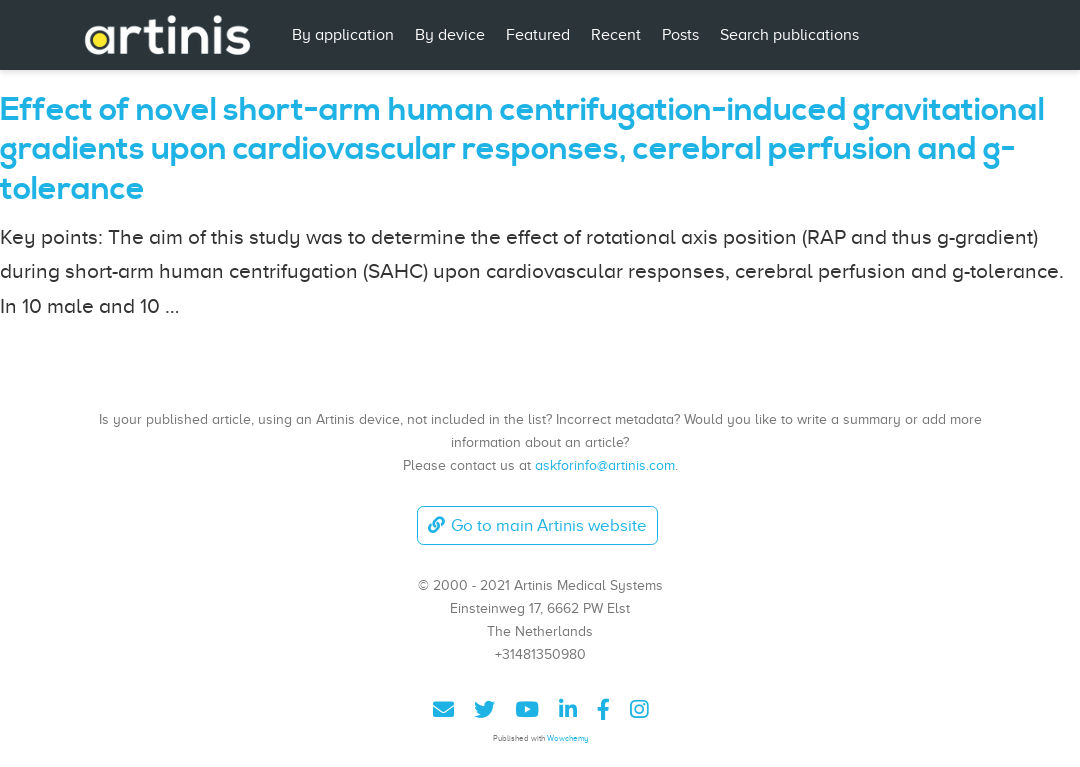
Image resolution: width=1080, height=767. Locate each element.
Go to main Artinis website (537, 525)
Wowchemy (567, 738)
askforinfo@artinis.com (605, 465)
